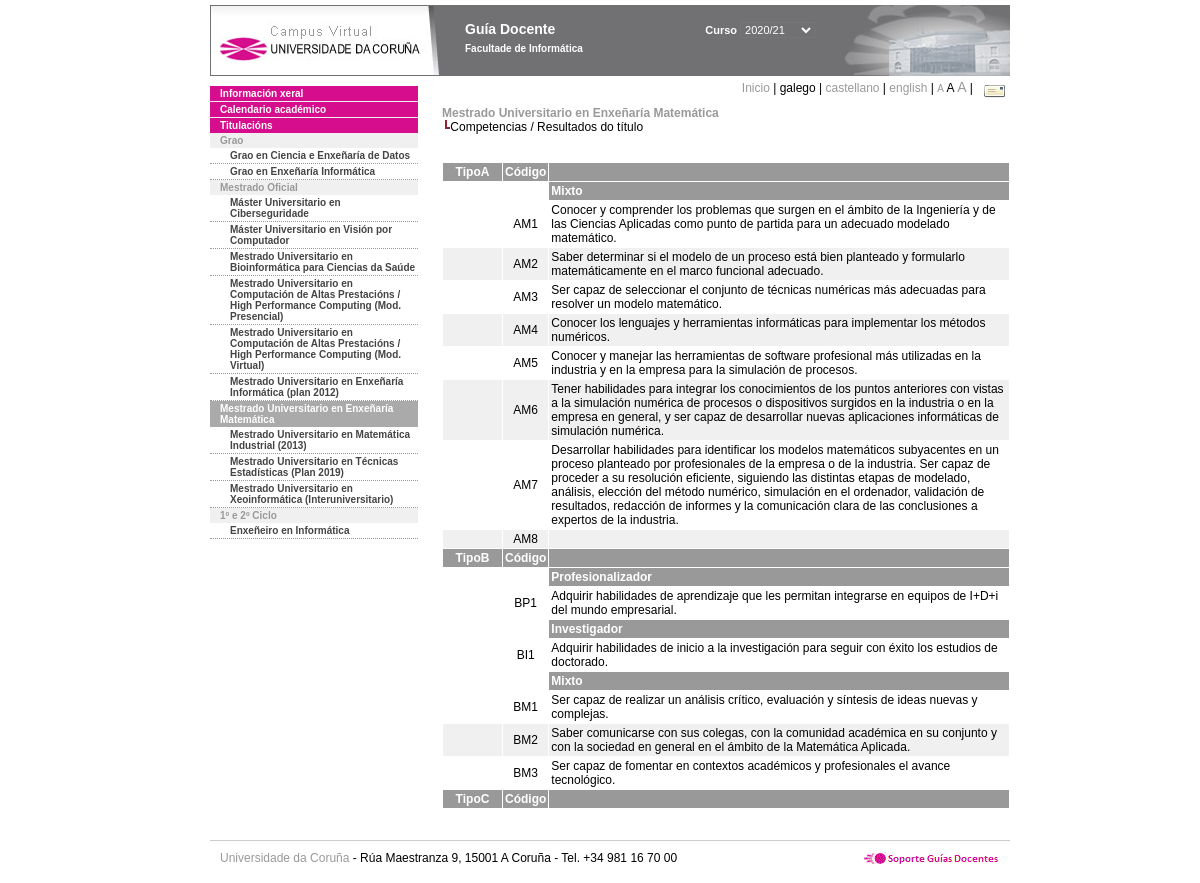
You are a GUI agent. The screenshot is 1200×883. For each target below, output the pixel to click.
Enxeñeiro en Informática (289, 530)
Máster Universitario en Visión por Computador (311, 235)
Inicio (757, 88)
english (908, 88)
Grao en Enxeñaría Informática (302, 171)
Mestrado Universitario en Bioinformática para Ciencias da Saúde (322, 262)
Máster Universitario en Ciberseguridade (285, 208)
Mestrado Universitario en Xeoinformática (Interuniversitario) (311, 494)
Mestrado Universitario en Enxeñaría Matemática (306, 414)
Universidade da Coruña (284, 858)
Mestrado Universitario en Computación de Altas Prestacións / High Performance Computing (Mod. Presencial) (315, 300)
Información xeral (261, 93)
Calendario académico (273, 109)
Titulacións (246, 125)
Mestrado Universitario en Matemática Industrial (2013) (320, 440)
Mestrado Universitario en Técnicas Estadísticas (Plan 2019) (314, 467)
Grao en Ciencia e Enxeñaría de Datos (320, 155)
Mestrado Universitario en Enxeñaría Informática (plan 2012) (316, 387)
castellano (852, 88)
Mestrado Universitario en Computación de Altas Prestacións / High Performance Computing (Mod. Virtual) (315, 349)
